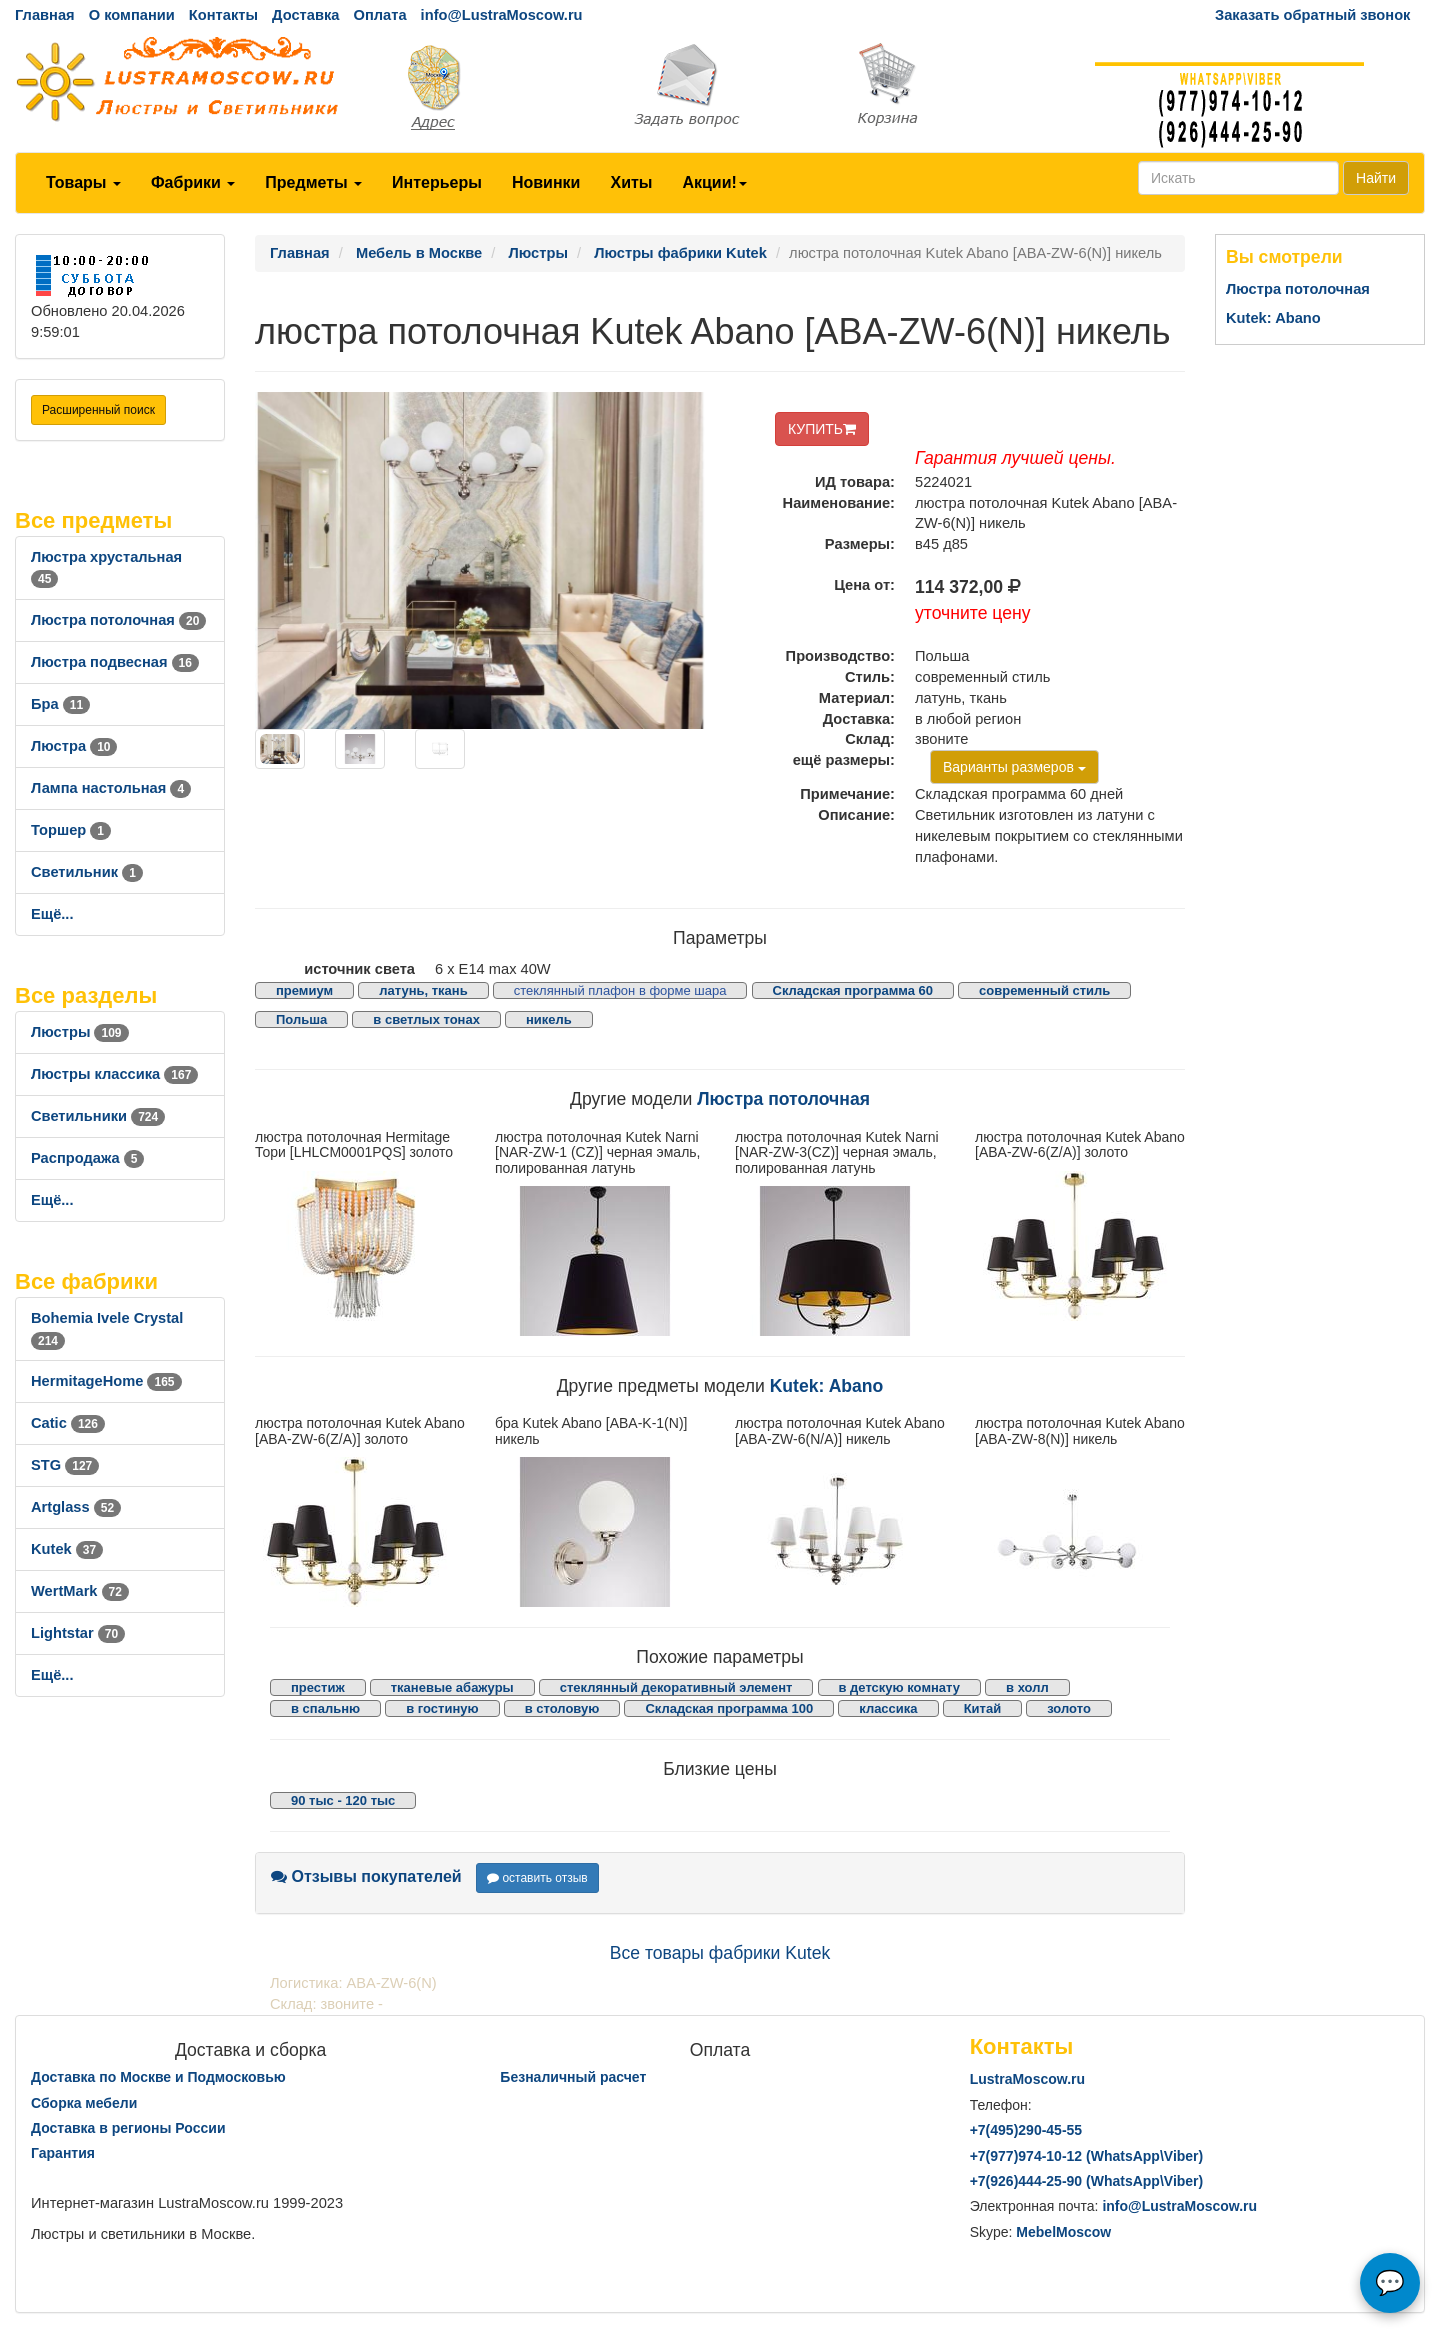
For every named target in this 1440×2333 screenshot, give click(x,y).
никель (549, 1019)
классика (888, 1708)
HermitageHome (106, 1381)
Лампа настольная (111, 788)
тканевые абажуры (452, 1687)
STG (65, 1465)
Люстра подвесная (115, 662)
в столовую (562, 1708)
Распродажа (87, 1158)
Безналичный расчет (573, 2077)
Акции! (714, 182)
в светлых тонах (426, 1019)
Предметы (313, 182)
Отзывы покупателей (366, 1876)
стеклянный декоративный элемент (676, 1687)
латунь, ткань (423, 990)
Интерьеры (437, 182)
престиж (318, 1687)
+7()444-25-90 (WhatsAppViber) (1087, 2181)
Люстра (74, 746)
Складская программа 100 (729, 1708)
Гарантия (63, 2153)
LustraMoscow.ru (1027, 2079)
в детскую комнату (900, 1687)
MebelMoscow (1063, 2232)
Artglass (76, 1507)
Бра (60, 704)
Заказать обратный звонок (1312, 15)
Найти (1376, 178)
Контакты (223, 15)
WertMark (80, 1591)
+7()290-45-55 (1026, 2130)
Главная (45, 15)
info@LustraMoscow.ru (502, 15)
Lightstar (78, 1633)
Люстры (80, 1032)
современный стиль (1044, 990)
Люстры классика (114, 1074)
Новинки (546, 182)
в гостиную (442, 1708)
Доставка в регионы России (128, 2128)
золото (1069, 1708)
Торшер (71, 830)
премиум (304, 990)
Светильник (87, 872)
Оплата (379, 15)
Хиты (631, 182)
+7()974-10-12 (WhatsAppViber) (1087, 2156)
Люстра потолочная (118, 620)
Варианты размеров (1014, 767)
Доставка (305, 15)
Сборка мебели (84, 2103)
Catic (68, 1423)
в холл (1027, 1687)
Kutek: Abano (827, 1386)
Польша (301, 1019)
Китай (983, 1708)
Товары (83, 182)
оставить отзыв (537, 1878)
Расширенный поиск (98, 410)
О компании (132, 15)
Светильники (98, 1116)
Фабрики (193, 182)
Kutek (67, 1549)
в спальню (325, 1708)
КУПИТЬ (822, 429)
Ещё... (52, 914)
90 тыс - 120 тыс (343, 1800)
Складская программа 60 (853, 990)
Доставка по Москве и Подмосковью (158, 2077)
